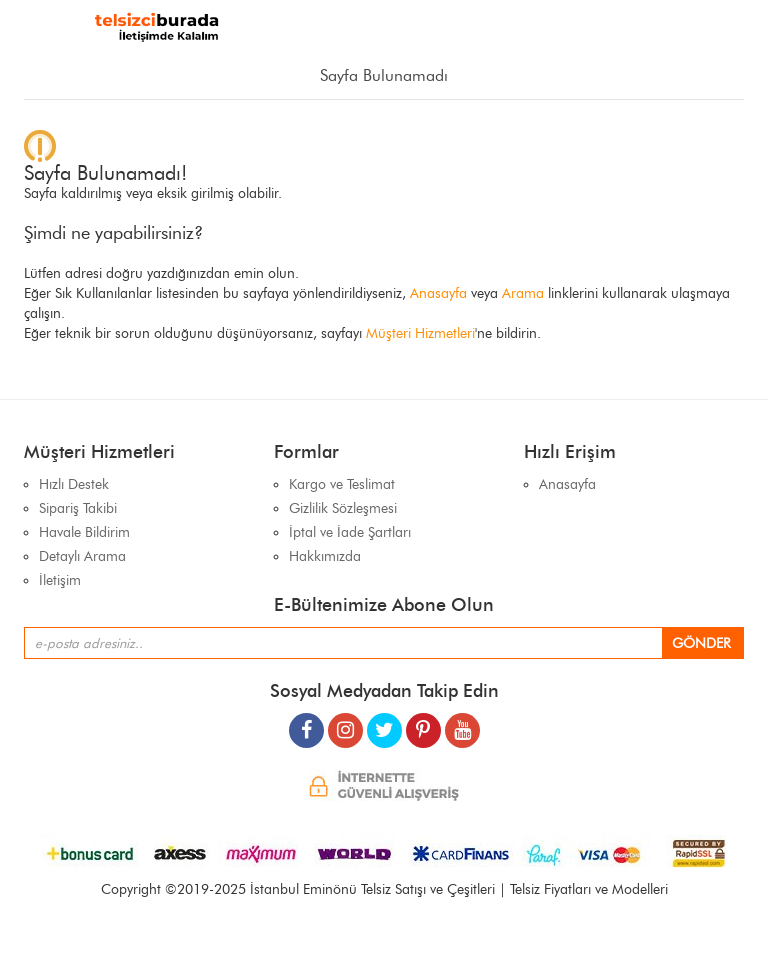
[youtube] (462, 722)
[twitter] (384, 722)
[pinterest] (423, 722)
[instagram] (345, 722)
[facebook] (306, 722)
